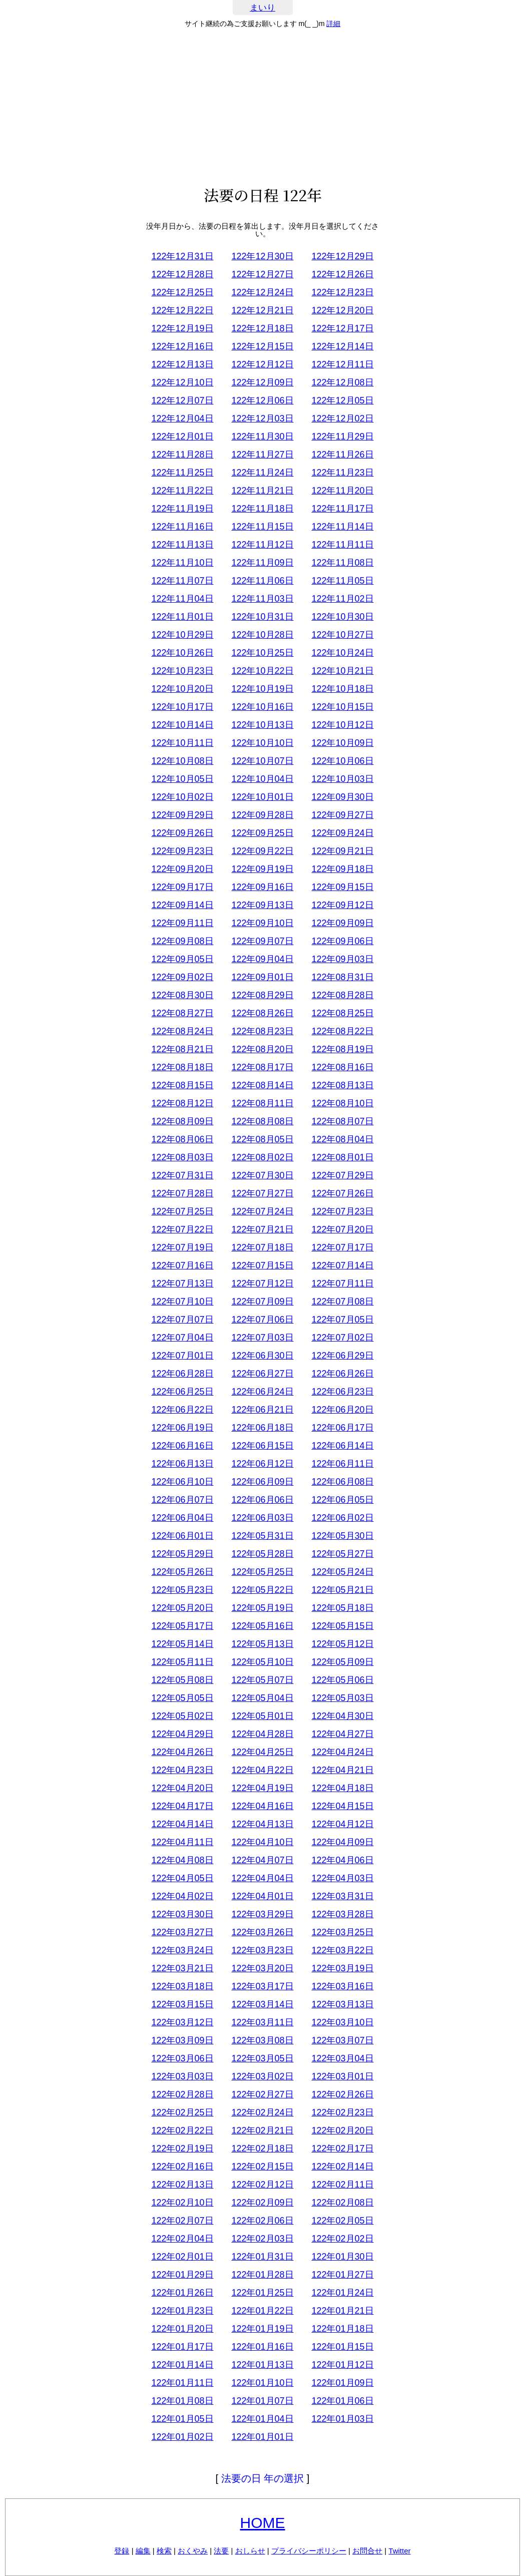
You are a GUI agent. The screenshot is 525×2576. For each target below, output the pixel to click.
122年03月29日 (262, 1914)
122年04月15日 (342, 1806)
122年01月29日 (182, 2275)
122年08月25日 (342, 1013)
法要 (221, 2550)
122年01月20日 (182, 2329)
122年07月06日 (262, 1320)
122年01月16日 (262, 2347)
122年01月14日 (182, 2365)
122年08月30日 (182, 995)
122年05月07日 (262, 1680)
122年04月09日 (342, 1842)
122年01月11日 (182, 2383)
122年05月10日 (262, 1662)
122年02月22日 (182, 2130)
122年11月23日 (342, 473)
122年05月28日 (262, 1554)
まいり (262, 8)
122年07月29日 (342, 1175)
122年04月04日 (262, 1878)
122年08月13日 (342, 1085)
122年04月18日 (342, 1788)
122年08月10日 (342, 1103)
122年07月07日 (182, 1320)
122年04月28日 (262, 1734)
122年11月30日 (262, 437)
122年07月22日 (182, 1229)
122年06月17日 (342, 1428)
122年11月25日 (182, 473)
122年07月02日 (342, 1338)
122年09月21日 (342, 851)
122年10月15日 (342, 707)
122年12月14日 (342, 346)
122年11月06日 (262, 581)
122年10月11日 (182, 743)
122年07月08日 (342, 1302)
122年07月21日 (262, 1229)
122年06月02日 (342, 1518)
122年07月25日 (182, 1211)
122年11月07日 (182, 581)
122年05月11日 (182, 1662)
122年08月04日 (342, 1139)
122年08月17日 (262, 1067)
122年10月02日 (182, 797)
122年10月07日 (262, 761)
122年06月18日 (262, 1428)
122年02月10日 (182, 2203)
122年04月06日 (342, 1860)
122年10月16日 (262, 707)
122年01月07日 (262, 2401)
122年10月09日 (342, 743)
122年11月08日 (342, 563)
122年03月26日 (262, 1932)
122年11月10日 (182, 563)
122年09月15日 (342, 887)
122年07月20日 (342, 1229)
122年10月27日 (342, 635)
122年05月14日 (182, 1644)
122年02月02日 (342, 2239)
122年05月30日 (342, 1536)
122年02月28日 (182, 2094)
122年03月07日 (342, 2040)
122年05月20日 (182, 1608)
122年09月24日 (342, 833)
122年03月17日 (262, 1986)
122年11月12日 (262, 545)
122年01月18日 (342, 2329)
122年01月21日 (342, 2311)
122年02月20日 (342, 2130)
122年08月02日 (262, 1157)
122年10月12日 (342, 725)
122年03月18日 (182, 1986)
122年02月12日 (262, 2185)
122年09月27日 (342, 815)
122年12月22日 (182, 310)
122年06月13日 (182, 1464)
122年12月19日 (182, 328)
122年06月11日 (342, 1464)
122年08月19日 (342, 1049)
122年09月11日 (182, 923)
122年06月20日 (342, 1410)
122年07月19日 (182, 1247)
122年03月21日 (182, 1968)
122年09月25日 (262, 833)
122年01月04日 (262, 2419)
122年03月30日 (182, 1914)
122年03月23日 (262, 1950)
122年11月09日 (262, 563)
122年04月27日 (342, 1734)
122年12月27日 (262, 274)
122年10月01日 (262, 797)
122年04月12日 (342, 1824)
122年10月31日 (262, 617)
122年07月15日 (262, 1265)
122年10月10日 (262, 743)
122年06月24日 (262, 1392)
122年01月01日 (262, 2437)
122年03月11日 (262, 2022)
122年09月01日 (262, 977)
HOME (262, 2522)
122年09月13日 (262, 905)
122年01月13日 (262, 2365)
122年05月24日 (342, 1572)
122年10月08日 (182, 761)
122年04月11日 (182, 1842)
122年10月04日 (262, 779)
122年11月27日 (262, 455)
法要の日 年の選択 (262, 2478)
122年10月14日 (182, 725)
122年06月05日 (342, 1500)
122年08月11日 (262, 1103)
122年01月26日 (182, 2293)
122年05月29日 (182, 1554)
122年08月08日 (262, 1121)
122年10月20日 (182, 689)
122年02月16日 (182, 2167)
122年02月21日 (262, 2130)
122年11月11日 (342, 545)
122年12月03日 (262, 418)
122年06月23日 (342, 1392)
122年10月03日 (342, 779)
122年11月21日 (262, 491)
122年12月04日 (182, 418)
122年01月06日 (342, 2401)
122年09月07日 (262, 941)
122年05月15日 (342, 1626)
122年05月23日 (182, 1590)
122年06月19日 (182, 1428)
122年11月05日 (342, 581)
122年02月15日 (262, 2167)
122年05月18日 (342, 1608)
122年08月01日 (342, 1157)
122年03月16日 (342, 1986)
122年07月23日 (342, 1211)
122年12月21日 (262, 310)
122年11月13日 (182, 545)
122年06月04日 (182, 1518)
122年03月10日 (342, 2022)
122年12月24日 (262, 292)
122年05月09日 (342, 1662)
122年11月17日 (342, 509)
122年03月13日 (342, 2004)
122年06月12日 (262, 1464)
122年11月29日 (342, 437)
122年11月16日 (182, 527)
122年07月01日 (182, 1356)
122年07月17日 (342, 1247)
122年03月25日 (342, 1932)
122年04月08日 (182, 1860)
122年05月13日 (262, 1644)
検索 (164, 2550)
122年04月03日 (342, 1878)
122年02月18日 (262, 2148)
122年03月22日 (342, 1950)
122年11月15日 (262, 527)
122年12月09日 (262, 382)
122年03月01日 (342, 2076)
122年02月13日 (182, 2185)
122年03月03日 (182, 2076)
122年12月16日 (182, 346)
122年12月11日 (342, 364)
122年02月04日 (182, 2239)
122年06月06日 (262, 1500)
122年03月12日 (182, 2022)
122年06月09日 (262, 1482)
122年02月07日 (182, 2221)
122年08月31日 (342, 977)
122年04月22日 (262, 1770)
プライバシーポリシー (308, 2550)
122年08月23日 (262, 1031)
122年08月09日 (182, 1121)
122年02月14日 (342, 2167)
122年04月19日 (262, 1788)
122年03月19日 (342, 1968)
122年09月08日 (182, 941)
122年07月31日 (182, 1175)
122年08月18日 (182, 1067)
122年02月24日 (262, 2112)
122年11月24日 (262, 473)
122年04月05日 (182, 1878)
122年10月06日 (342, 761)
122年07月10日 (182, 1302)
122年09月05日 (182, 959)
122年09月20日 (182, 869)
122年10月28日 (262, 635)
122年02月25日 (182, 2112)
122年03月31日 (342, 1896)
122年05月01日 (262, 1716)
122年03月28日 (342, 1914)
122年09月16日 (262, 887)
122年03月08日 (262, 2040)
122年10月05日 (182, 779)
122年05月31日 (262, 1536)
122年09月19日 (262, 869)
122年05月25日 (262, 1572)
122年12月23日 (342, 292)
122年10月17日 (182, 707)
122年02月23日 (342, 2112)
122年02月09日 (262, 2203)
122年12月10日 (182, 382)
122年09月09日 (342, 923)
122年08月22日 (342, 1031)
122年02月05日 (342, 2221)
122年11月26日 (342, 455)
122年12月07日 (182, 400)
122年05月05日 (182, 1698)
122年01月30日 (342, 2257)
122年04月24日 (342, 1752)
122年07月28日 (182, 1193)
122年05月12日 (342, 1644)
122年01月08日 (182, 2401)
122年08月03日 (182, 1157)
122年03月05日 (262, 2058)
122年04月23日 (182, 1770)
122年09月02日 (182, 977)
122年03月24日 (182, 1950)
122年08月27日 (182, 1013)
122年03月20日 (262, 1968)
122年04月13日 (262, 1824)
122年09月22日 (262, 851)
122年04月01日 (262, 1896)
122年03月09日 (182, 2040)
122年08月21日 (182, 1049)
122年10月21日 (342, 671)
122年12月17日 (342, 328)
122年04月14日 (182, 1824)
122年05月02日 (182, 1716)
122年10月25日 (262, 653)
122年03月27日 (182, 1932)
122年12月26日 (342, 274)
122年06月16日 (182, 1446)
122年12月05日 (342, 400)
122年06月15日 (262, 1446)
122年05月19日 (262, 1608)
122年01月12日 (342, 2365)
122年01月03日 (342, 2419)
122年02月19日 (182, 2148)
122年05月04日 (262, 1698)
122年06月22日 (182, 1410)
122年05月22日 (262, 1590)
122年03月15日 (182, 2004)
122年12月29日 (342, 256)
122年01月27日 (342, 2275)
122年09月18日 (342, 869)
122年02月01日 (182, 2257)
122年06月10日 (182, 1482)
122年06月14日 (342, 1446)
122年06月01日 (182, 1536)
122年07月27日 (262, 1193)
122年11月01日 (182, 617)
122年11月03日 (262, 599)
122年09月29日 (182, 815)
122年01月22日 (262, 2311)
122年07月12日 (262, 1283)
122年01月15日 (342, 2347)
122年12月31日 (182, 256)
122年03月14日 (262, 2004)
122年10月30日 (342, 617)
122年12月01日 (182, 437)
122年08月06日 (182, 1139)
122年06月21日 (262, 1410)
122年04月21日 (342, 1770)
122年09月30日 (342, 797)
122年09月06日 (342, 941)
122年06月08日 (342, 1482)
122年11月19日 (182, 509)
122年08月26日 (262, 1013)
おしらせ (250, 2550)
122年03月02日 (262, 2076)
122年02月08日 (342, 2203)
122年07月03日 (262, 1338)
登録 (121, 2550)
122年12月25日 (182, 292)
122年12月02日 (342, 418)
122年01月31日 (262, 2257)
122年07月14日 (342, 1265)
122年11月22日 (182, 491)
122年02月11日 (342, 2185)
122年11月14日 (342, 527)
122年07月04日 (182, 1338)
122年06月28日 (182, 1374)
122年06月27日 (262, 1374)
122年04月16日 (262, 1806)
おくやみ (193, 2550)
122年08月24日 (182, 1031)
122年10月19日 (262, 689)
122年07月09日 (262, 1302)
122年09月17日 (182, 887)
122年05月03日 (342, 1698)
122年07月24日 (262, 1211)
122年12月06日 (262, 400)
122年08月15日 (182, 1085)
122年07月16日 (182, 1265)
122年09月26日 (182, 833)
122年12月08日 (342, 382)
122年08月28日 (342, 995)
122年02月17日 (342, 2148)
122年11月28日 (182, 455)
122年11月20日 (342, 491)
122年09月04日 (262, 959)
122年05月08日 (182, 1680)
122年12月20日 (342, 310)
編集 (143, 2550)
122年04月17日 (182, 1806)
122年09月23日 (182, 851)
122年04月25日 (262, 1752)
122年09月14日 (182, 905)
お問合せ (367, 2550)
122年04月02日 (182, 1896)
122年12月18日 (262, 328)
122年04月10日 (262, 1842)
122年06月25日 (182, 1392)
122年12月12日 (262, 364)
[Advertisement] (262, 107)
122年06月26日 (342, 1374)
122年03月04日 (342, 2058)
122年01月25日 (262, 2293)
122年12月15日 (262, 346)
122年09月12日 (342, 905)
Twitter (399, 2550)
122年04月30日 (342, 1716)
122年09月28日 (262, 815)
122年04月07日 (262, 1860)
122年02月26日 (342, 2094)
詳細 (333, 24)
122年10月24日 (342, 653)
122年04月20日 (182, 1788)
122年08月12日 (182, 1103)
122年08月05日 (262, 1139)
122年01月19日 (262, 2329)
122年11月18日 (262, 509)
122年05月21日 (342, 1590)
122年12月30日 (262, 256)
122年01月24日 (342, 2293)
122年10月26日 (182, 653)
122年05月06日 (342, 1680)
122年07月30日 (262, 1175)
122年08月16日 (342, 1067)
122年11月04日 (182, 599)
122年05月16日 (262, 1626)
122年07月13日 (182, 1283)
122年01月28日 (262, 2275)
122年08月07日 (342, 1121)
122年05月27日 (342, 1554)
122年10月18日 (342, 689)
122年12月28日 (182, 274)
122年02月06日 (262, 2221)
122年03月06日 (182, 2058)
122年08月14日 (262, 1085)
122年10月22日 (262, 671)
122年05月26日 (182, 1572)
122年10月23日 (182, 671)
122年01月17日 (182, 2347)
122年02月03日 (262, 2239)
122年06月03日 (262, 1518)
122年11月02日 (342, 599)
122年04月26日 (182, 1752)
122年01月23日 (182, 2311)
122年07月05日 (342, 1320)
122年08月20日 (262, 1049)
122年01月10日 (262, 2383)
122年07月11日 (342, 1283)
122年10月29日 (182, 635)
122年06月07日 (182, 1500)
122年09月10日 (262, 923)
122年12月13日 (182, 364)
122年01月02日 (182, 2437)
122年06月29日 (342, 1356)
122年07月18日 (262, 1247)
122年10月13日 (262, 725)
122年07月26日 (342, 1193)
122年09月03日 (342, 959)
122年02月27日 (262, 2094)
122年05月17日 (182, 1626)
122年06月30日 (262, 1356)
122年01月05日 (182, 2419)
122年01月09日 (342, 2383)
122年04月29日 (182, 1734)
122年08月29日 (262, 995)
